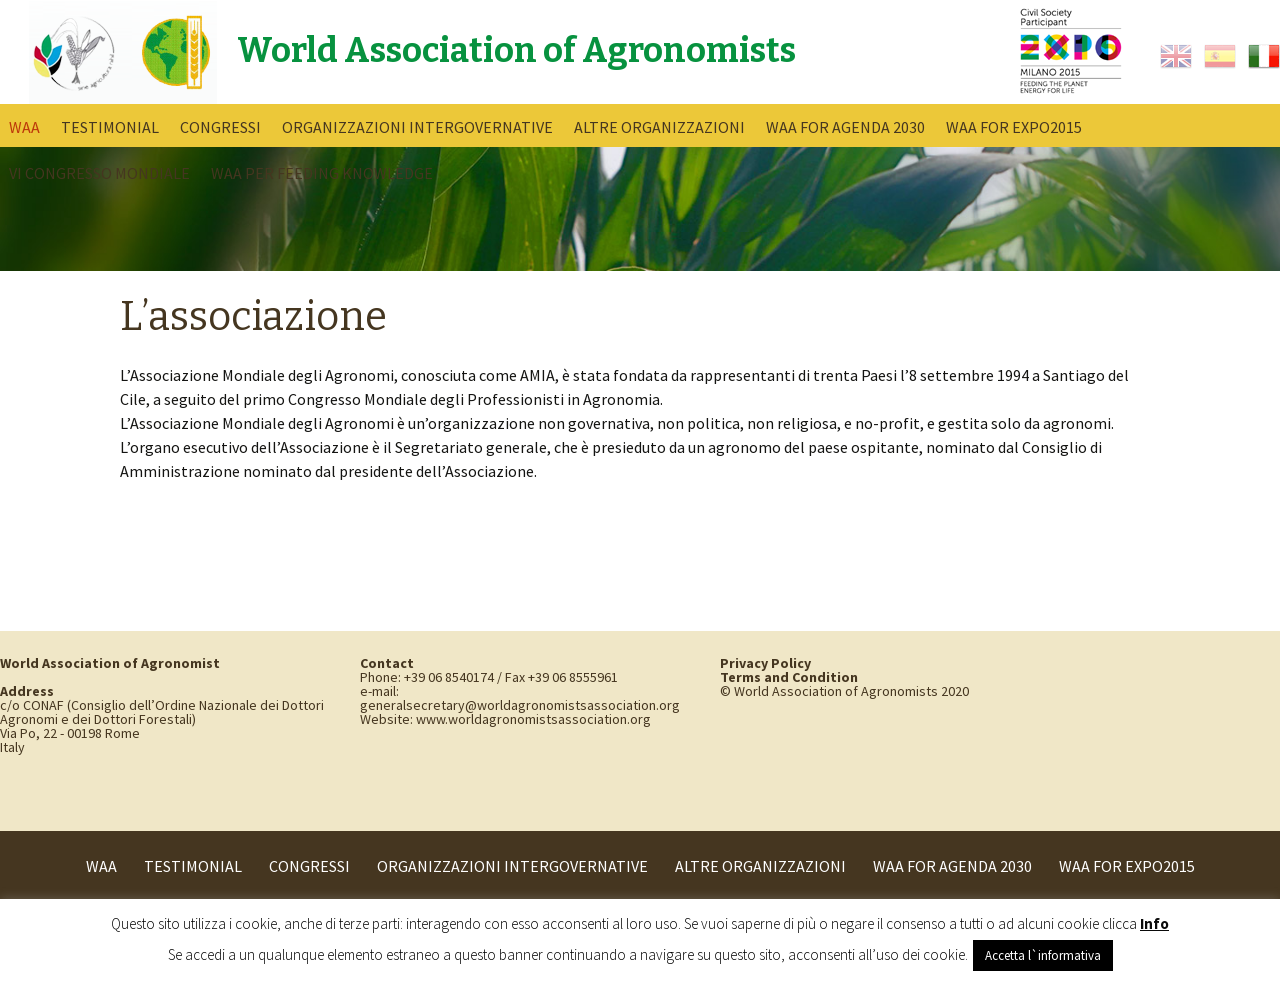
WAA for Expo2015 (1014, 127)
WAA (24, 127)
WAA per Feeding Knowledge (322, 173)
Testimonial (110, 127)
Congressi (220, 127)
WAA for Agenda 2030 (845, 127)
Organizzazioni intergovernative (417, 127)
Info (1154, 923)
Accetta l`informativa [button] (1043, 955)
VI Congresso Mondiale (99, 173)
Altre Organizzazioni (659, 127)
